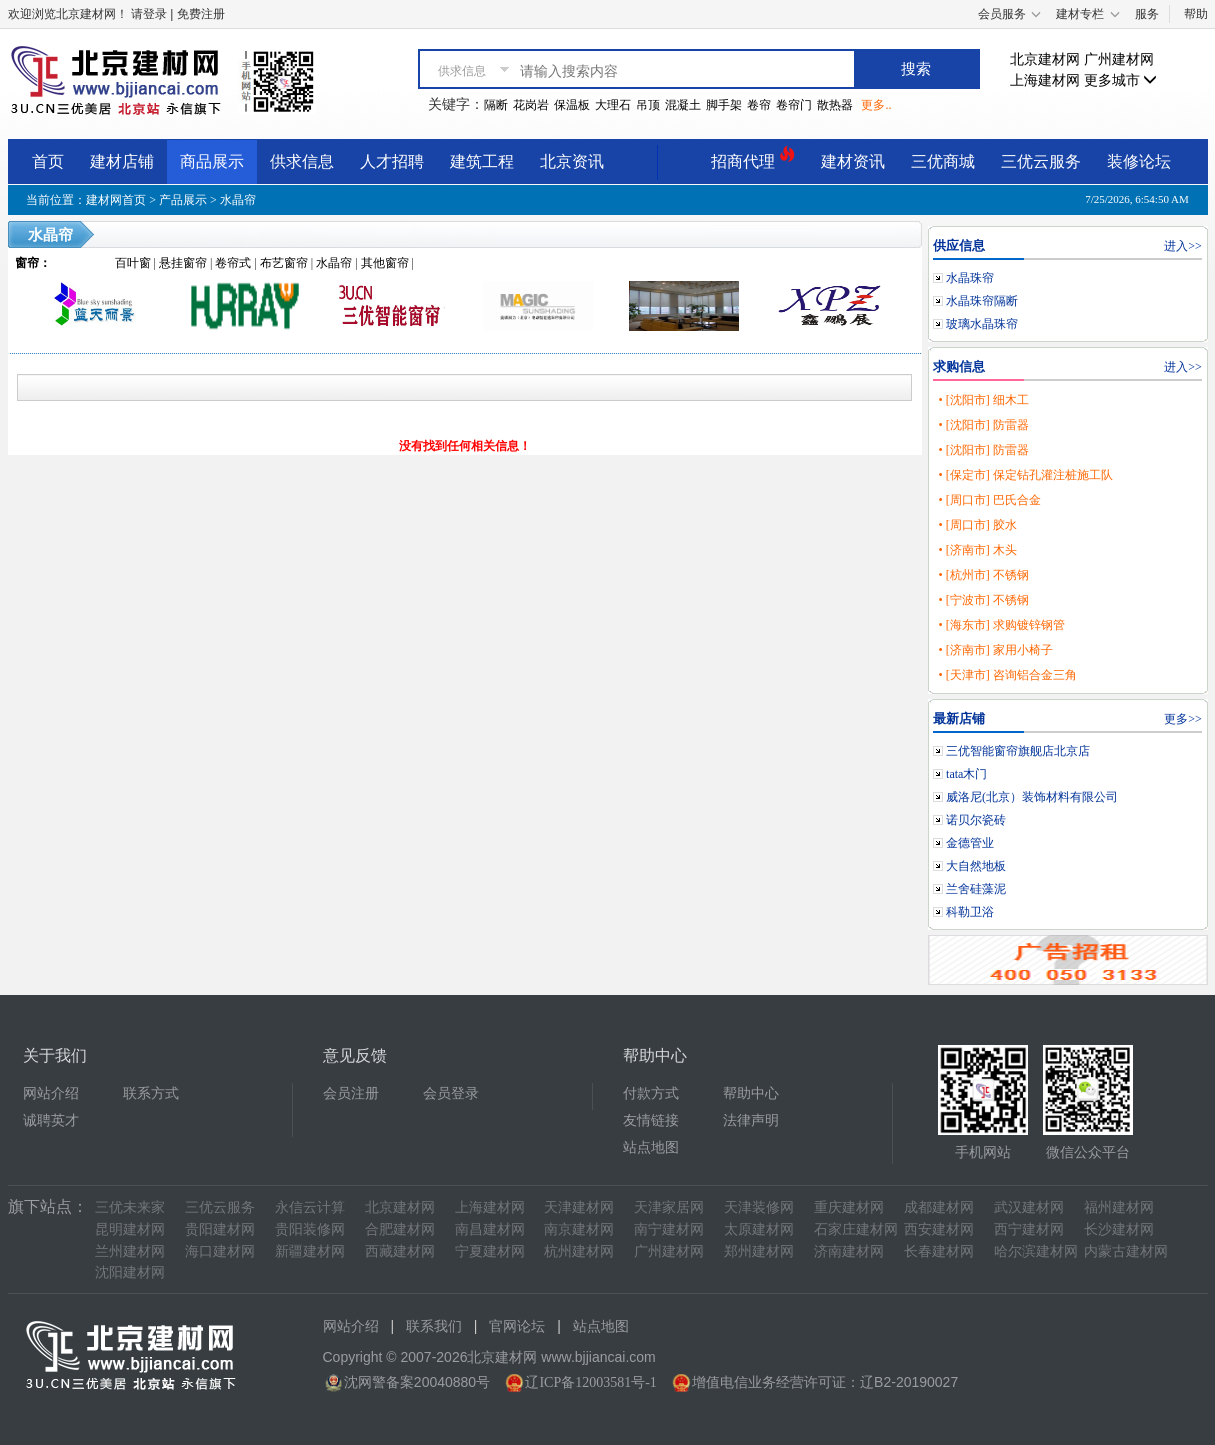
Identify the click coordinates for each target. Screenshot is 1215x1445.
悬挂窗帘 (183, 263)
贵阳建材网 (220, 1229)
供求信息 (302, 161)
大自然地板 (976, 866)
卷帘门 (794, 105)
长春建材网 (939, 1251)
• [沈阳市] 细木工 (983, 400)
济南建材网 (849, 1251)
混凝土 (683, 105)
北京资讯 (572, 161)
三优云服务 (1041, 161)
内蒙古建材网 (1126, 1251)
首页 (48, 161)
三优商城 (943, 161)
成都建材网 (939, 1207)
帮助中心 (751, 1093)
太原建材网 (759, 1229)
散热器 (835, 105)
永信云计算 (310, 1207)
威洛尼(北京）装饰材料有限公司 (1032, 797)
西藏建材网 (400, 1251)
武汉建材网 (1029, 1207)
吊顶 (648, 105)
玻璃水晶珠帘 (982, 324)
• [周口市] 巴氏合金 (989, 500)
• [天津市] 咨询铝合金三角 (1007, 675)
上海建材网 (1045, 80)
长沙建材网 (1119, 1229)
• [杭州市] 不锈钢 (983, 575)
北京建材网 (1045, 59)
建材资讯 (853, 161)
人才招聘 (392, 161)
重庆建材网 (849, 1207)
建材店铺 (122, 161)
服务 (1147, 14)
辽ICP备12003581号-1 (590, 1382)
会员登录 (451, 1093)
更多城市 (1121, 80)
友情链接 (651, 1120)
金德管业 (970, 843)
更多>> (1183, 719)
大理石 (613, 105)
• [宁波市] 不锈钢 (983, 600)
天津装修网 (759, 1207)
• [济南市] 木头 (977, 550)
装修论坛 (1139, 161)
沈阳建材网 (130, 1272)
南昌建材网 (490, 1229)
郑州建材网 (759, 1251)
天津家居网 (669, 1207)
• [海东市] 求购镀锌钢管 (1001, 625)
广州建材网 (1119, 59)
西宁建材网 (1029, 1229)
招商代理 (753, 158)
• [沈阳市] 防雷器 (983, 425)
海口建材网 (220, 1251)
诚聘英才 (51, 1120)
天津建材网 (579, 1207)
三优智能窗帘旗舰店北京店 (1018, 751)
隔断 (496, 105)
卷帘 (759, 105)
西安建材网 (939, 1229)
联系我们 (434, 1326)
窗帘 (27, 263)
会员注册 (351, 1093)
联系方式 (151, 1093)
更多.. (876, 105)
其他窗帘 (385, 263)
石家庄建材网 (856, 1229)
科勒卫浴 (970, 912)
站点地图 (651, 1147)
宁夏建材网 (490, 1251)
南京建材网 (579, 1229)
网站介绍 (51, 1093)
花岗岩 (531, 105)
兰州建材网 (130, 1251)
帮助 (1196, 14)
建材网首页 (116, 200)
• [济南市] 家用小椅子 (995, 650)
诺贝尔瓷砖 (976, 820)
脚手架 (724, 105)
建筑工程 (482, 161)
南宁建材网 (669, 1229)
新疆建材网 (310, 1251)
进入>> (1183, 246)
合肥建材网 (400, 1229)
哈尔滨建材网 (1036, 1251)
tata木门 (966, 774)
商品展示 (212, 161)
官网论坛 (517, 1326)
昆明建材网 (130, 1229)
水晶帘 (238, 200)
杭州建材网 (579, 1251)
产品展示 (183, 200)
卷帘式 (233, 263)
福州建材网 (1119, 1207)
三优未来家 (130, 1207)
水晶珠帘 (970, 278)
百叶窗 (133, 263)
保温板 (572, 105)
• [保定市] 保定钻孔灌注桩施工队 (1025, 475)
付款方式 (651, 1093)
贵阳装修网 (310, 1229)
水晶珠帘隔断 (982, 301)
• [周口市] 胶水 (977, 525)
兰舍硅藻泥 (976, 889)
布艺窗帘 (284, 263)
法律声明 (751, 1120)
